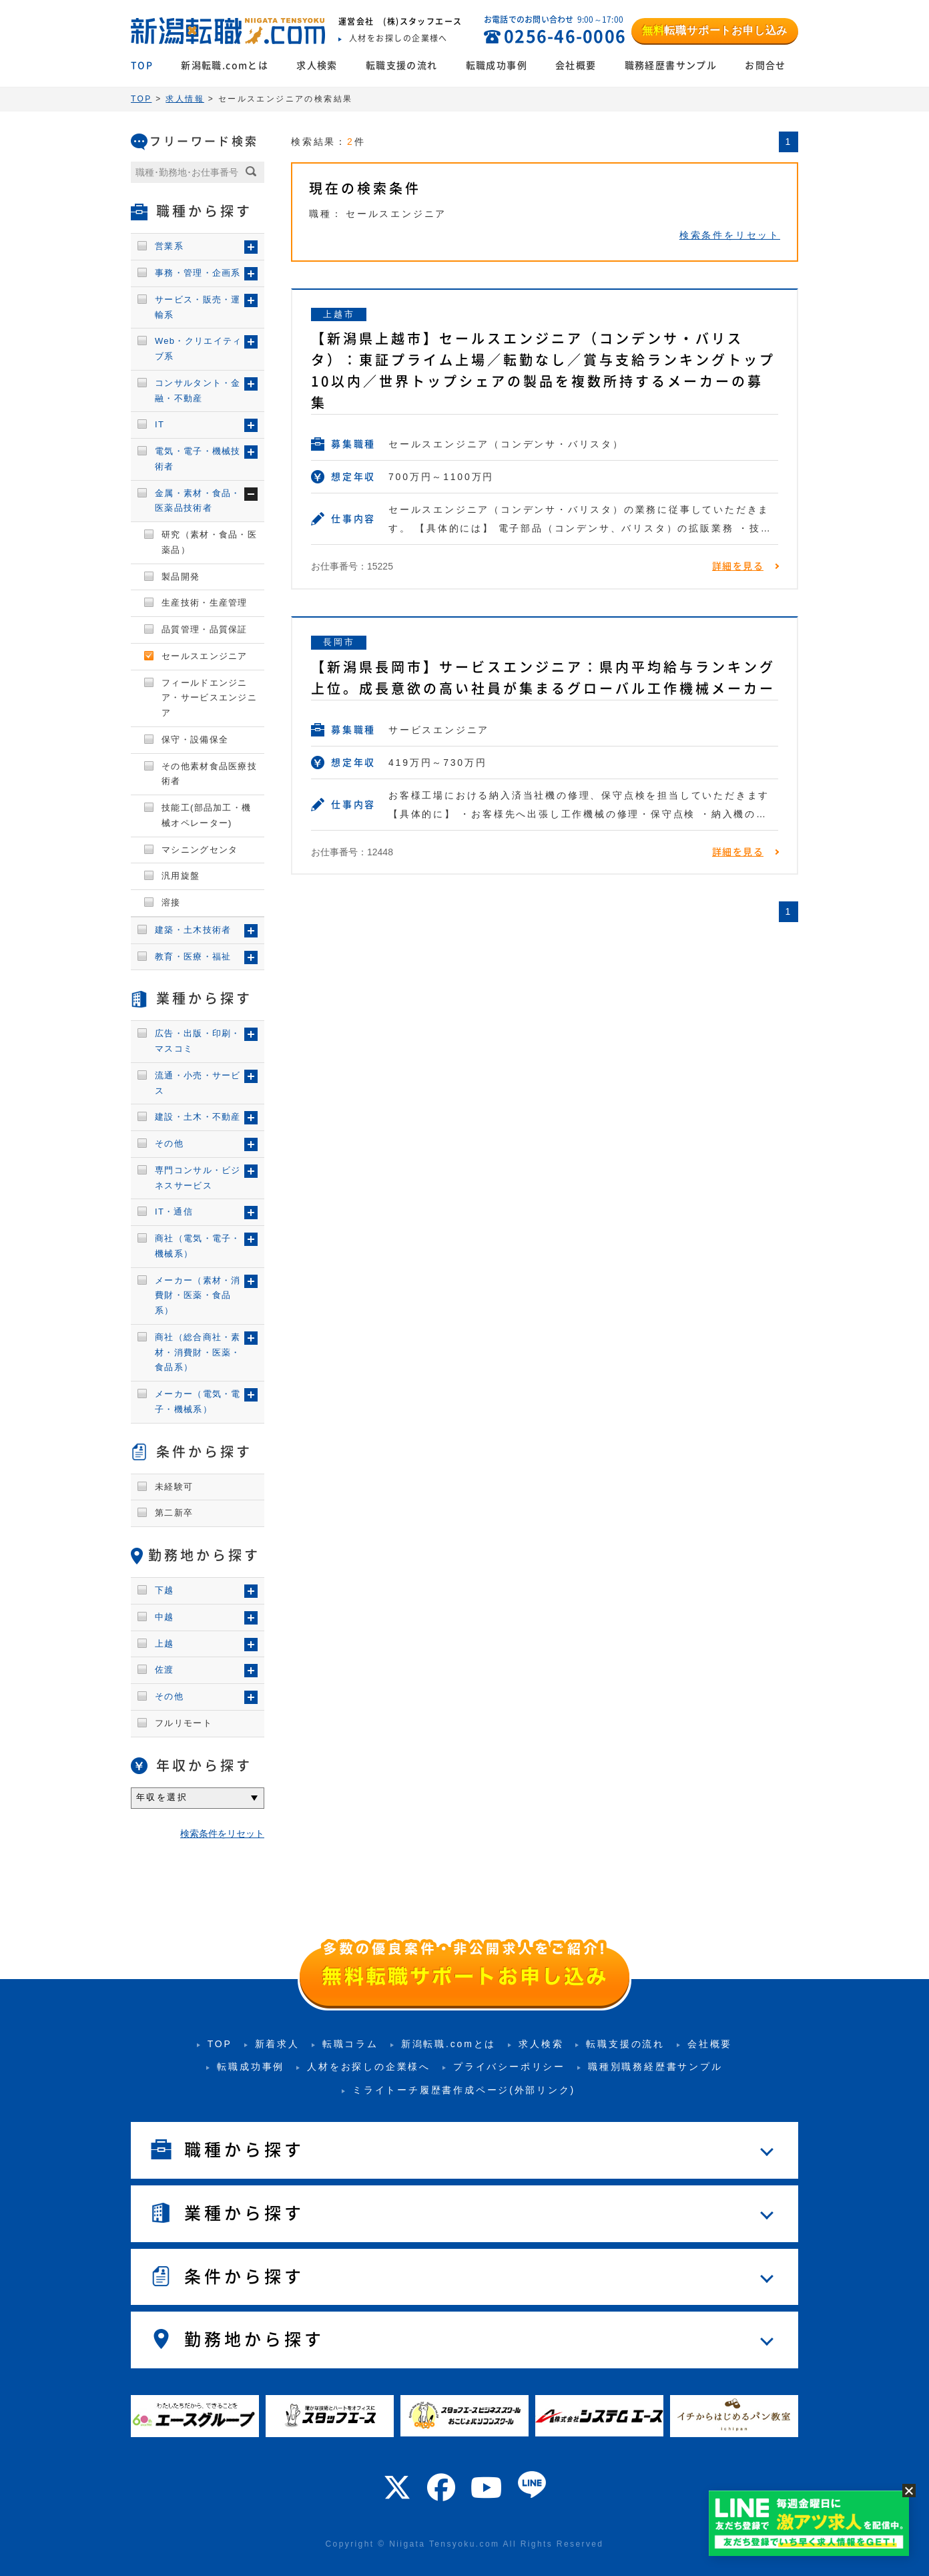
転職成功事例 (496, 65)
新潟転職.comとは (224, 65)
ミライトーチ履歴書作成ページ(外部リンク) (463, 2090)
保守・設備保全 (195, 739)
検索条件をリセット (729, 235)
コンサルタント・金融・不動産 (198, 390)
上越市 (338, 314)
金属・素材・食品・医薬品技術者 (198, 500)
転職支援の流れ (402, 65)
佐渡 (164, 1670)
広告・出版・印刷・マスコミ (198, 1041)
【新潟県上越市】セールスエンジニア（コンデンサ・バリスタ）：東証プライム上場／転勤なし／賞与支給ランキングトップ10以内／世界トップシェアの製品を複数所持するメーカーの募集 (543, 370)
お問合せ (765, 65)
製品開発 (181, 577)
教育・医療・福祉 (193, 956)
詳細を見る (737, 566)
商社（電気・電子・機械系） (198, 1246)
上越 (164, 1644)
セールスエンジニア (205, 656)
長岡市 (338, 642)
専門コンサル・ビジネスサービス (198, 1178)
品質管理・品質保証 (205, 629)
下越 (164, 1590)
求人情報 (185, 98)
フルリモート (183, 1723)
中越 (164, 1617)
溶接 (171, 902)
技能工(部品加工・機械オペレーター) (206, 815)
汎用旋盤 (181, 876)
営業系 (169, 246)
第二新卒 (174, 1513)
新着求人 (277, 2043)
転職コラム (350, 2043)
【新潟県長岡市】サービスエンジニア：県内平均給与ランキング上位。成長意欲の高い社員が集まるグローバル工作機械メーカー (543, 677)
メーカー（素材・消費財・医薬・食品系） (198, 1295)
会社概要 (576, 65)
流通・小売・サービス (198, 1083)
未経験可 (174, 1487)
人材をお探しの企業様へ (368, 2066)
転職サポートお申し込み (715, 30)
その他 (169, 1143)
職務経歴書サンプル (671, 65)
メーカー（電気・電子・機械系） (198, 1401)
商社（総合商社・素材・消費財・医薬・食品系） (198, 1352)
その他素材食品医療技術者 (209, 774)
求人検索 (317, 65)
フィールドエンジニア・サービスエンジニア (209, 698)
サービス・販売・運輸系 (198, 307)
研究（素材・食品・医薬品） (209, 542)
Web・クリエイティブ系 (198, 348)
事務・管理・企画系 (198, 273)
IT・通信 (174, 1212)
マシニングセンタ (200, 850)
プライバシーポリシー (509, 2066)
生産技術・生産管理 (205, 603)
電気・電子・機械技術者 (198, 458)
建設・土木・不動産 (198, 1117)
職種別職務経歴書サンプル (655, 2066)
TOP (142, 65)
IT (159, 424)
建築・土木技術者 (193, 930)
